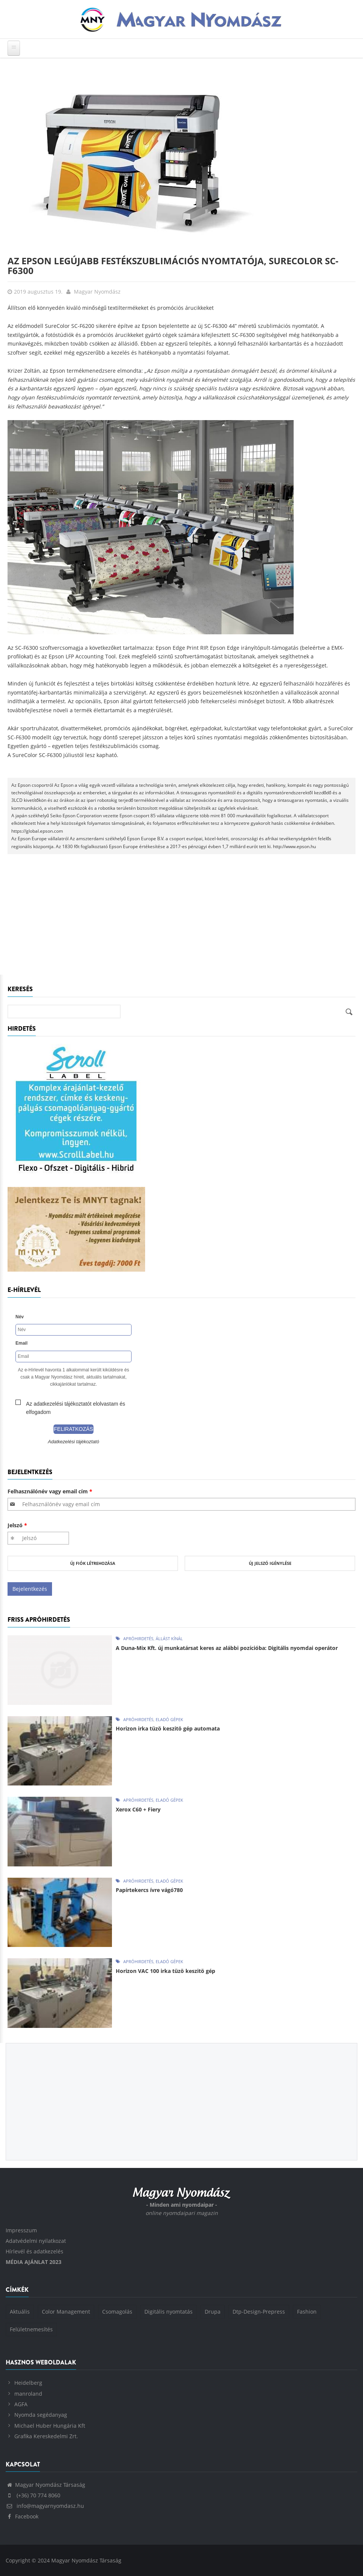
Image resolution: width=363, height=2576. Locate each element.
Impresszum (21, 2230)
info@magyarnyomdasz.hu (45, 2505)
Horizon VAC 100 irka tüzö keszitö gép (165, 1970)
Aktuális (20, 2311)
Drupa (213, 2311)
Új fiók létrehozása (92, 1563)
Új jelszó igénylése (270, 1563)
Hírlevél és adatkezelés (34, 2251)
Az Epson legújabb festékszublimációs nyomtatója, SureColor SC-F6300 (173, 265)
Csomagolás (117, 2311)
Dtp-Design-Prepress (259, 2311)
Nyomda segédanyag (40, 2414)
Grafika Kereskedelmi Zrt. (46, 2436)
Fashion (307, 2311)
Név (19, 1316)
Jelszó (17, 1525)
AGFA (21, 2404)
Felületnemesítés (31, 2329)
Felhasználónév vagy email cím (50, 1491)
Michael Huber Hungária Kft (49, 2425)
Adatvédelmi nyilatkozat (36, 2240)
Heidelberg (28, 2382)
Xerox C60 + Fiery (138, 1809)
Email (21, 1343)
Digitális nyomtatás (168, 2311)
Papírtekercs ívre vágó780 (149, 1890)
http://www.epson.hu (294, 846)
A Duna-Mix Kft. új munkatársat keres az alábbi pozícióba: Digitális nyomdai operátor (227, 1647)
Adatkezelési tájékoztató (73, 1441)
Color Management (66, 2311)
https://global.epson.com (37, 831)
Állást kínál (169, 1638)
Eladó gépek (169, 1719)
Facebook (22, 2516)
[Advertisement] (181, 918)
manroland (28, 2393)
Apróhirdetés (138, 1638)
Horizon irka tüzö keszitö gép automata (168, 1728)
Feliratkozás (73, 1429)
